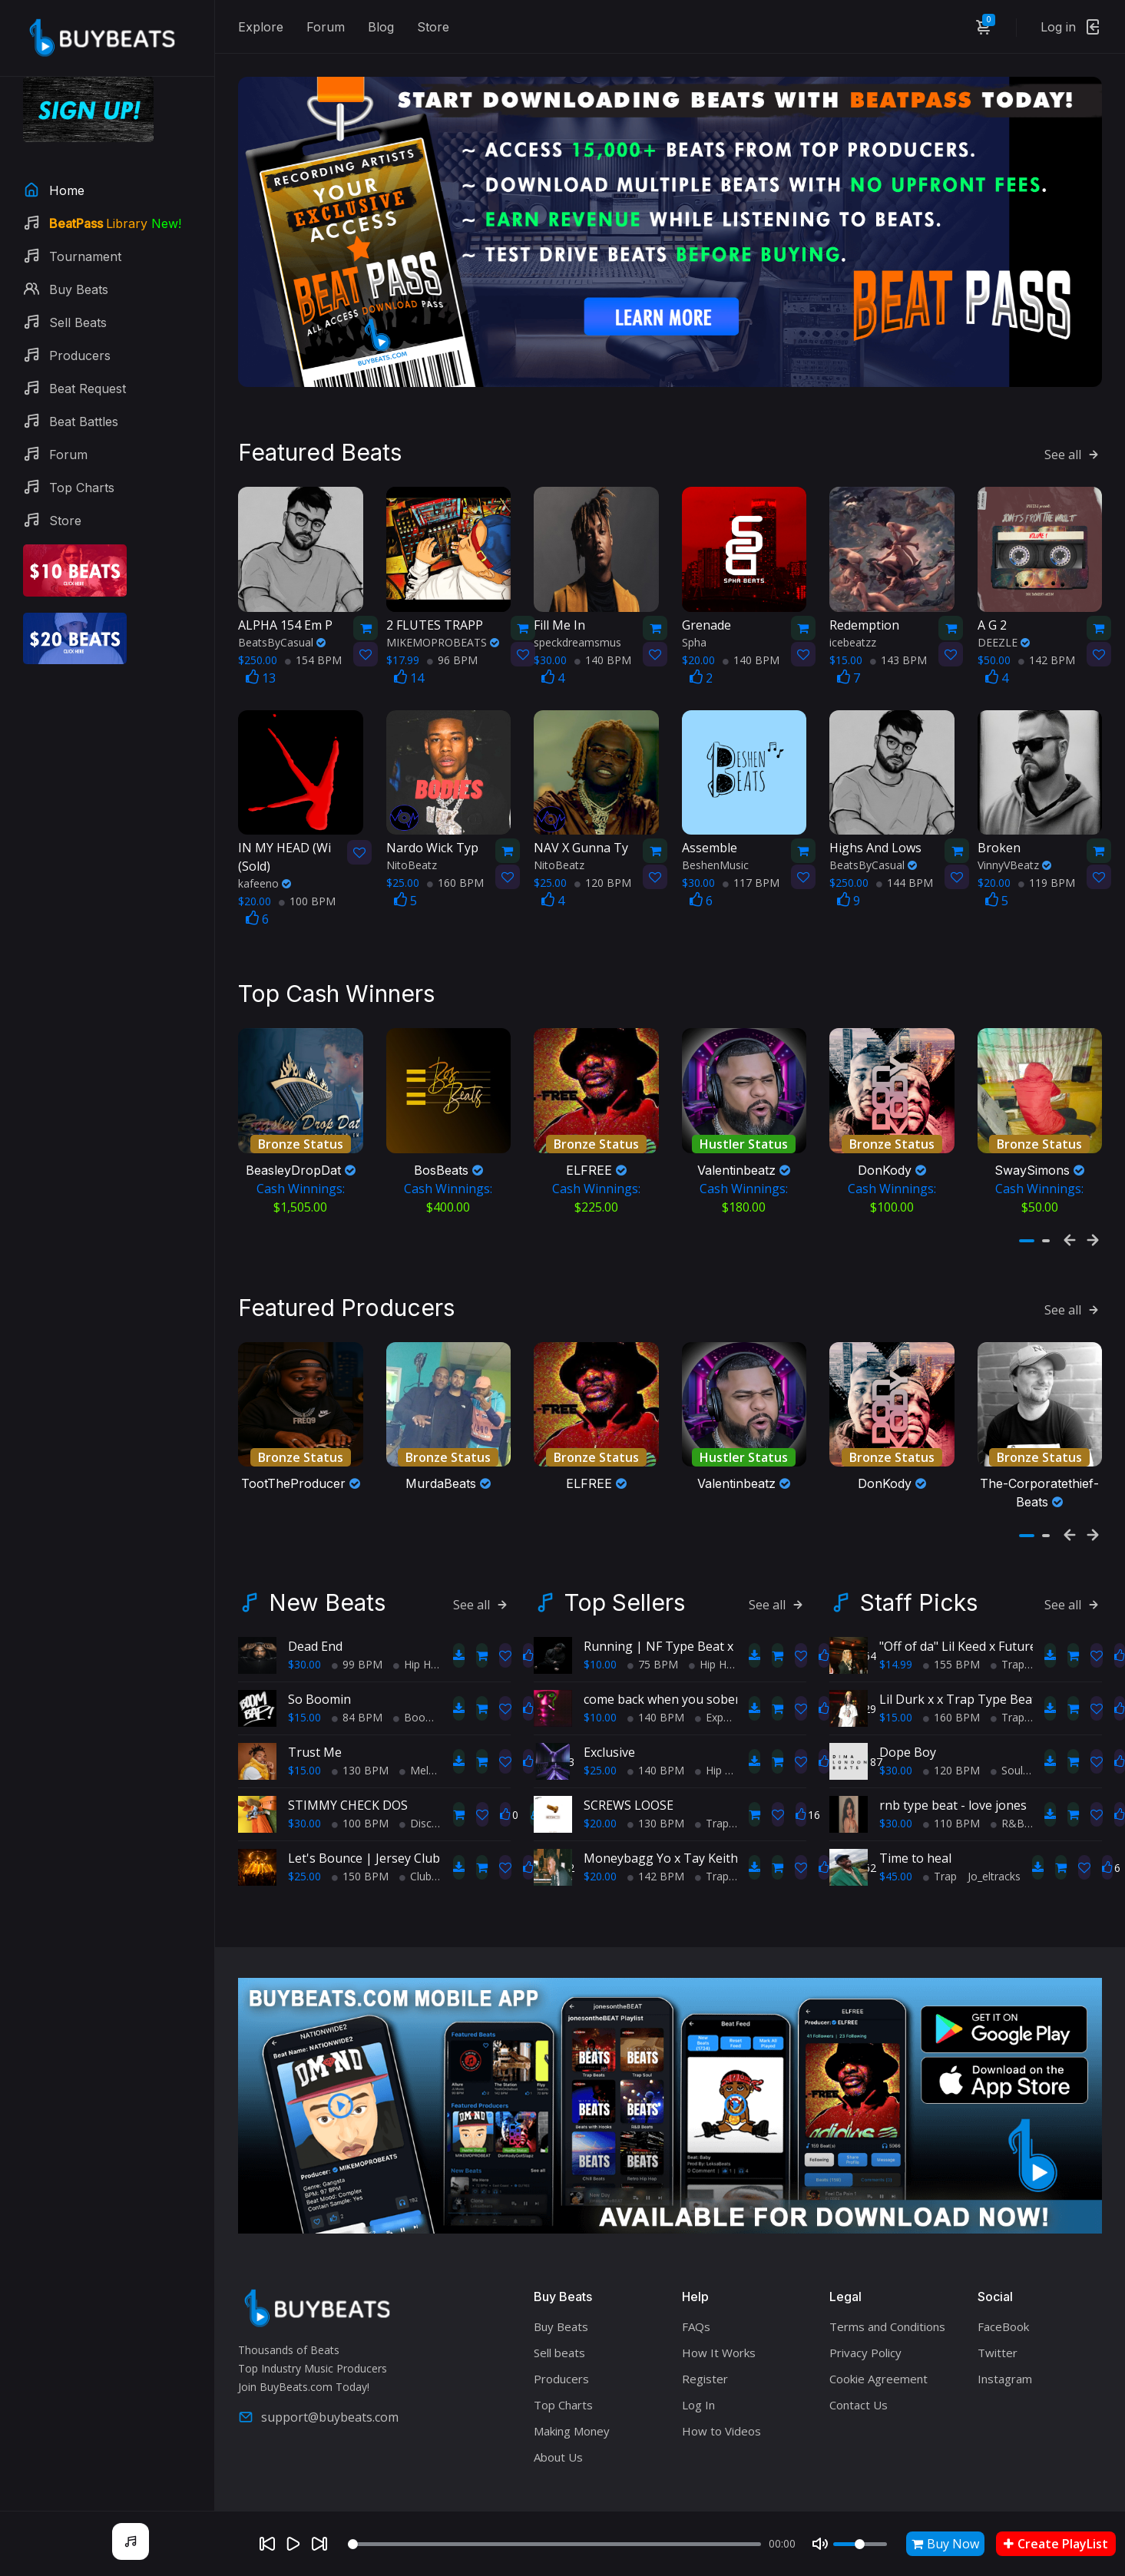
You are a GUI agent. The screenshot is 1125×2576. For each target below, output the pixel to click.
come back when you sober (662, 1658)
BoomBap (424, 1676)
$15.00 (304, 1676)
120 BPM (602, 852)
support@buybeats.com (318, 2376)
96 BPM (452, 629)
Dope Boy (907, 1711)
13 (261, 647)
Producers (561, 2338)
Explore (260, 27)
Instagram (1005, 2338)
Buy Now (945, 2543)
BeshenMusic (715, 835)
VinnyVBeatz (1014, 835)
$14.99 (895, 1623)
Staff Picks (919, 1561)
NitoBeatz (411, 835)
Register (705, 2338)
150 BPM (360, 1835)
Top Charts (563, 2364)
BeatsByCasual (282, 611)
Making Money (572, 2390)
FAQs (696, 2285)
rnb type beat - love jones (953, 1764)
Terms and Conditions (887, 2285)
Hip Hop (418, 1623)
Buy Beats (561, 2285)
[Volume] (860, 2544)
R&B (1007, 1782)
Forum (325, 27)
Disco (418, 1782)
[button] (1026, 1196)
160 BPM (455, 852)
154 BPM (313, 629)
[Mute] (820, 2544)
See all (1073, 424)
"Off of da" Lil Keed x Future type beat (986, 1605)
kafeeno (264, 853)
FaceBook (1003, 2285)
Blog (381, 27)
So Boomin (319, 1658)
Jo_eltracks (994, 1835)
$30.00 (304, 1623)
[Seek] (554, 2544)
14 (409, 647)
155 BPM (951, 1623)
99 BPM (357, 1623)
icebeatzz (852, 611)
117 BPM (751, 852)
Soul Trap (1020, 1729)
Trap (712, 1782)
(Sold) (287, 827)
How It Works (719, 2312)
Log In (698, 2364)
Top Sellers (624, 1561)
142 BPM (1046, 629)
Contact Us (858, 2364)
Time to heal (915, 1817)
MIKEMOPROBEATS (442, 611)
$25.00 (304, 1835)
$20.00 (600, 1782)
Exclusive (609, 1711)
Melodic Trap (437, 1729)
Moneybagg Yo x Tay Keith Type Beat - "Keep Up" (726, 1817)
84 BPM (357, 1676)
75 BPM (652, 1623)
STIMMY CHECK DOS (348, 1764)
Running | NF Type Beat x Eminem (683, 1605)
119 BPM (1046, 852)
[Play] (293, 2544)
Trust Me (315, 1711)
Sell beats (559, 2312)
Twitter (997, 2312)
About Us (558, 2416)
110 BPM (951, 1782)
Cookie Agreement (878, 2338)
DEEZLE (1004, 611)
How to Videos (721, 2390)
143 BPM (898, 629)
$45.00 (895, 1835)
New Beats (327, 1561)
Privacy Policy (865, 2312)
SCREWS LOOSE (628, 1764)
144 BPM (904, 852)
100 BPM (307, 871)
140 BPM (602, 629)
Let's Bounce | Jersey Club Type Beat (395, 1817)
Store (433, 27)
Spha (694, 611)
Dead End (315, 1605)
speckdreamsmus (577, 611)
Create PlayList (1056, 2543)
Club (415, 1835)
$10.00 (600, 1623)
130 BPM (360, 1729)
